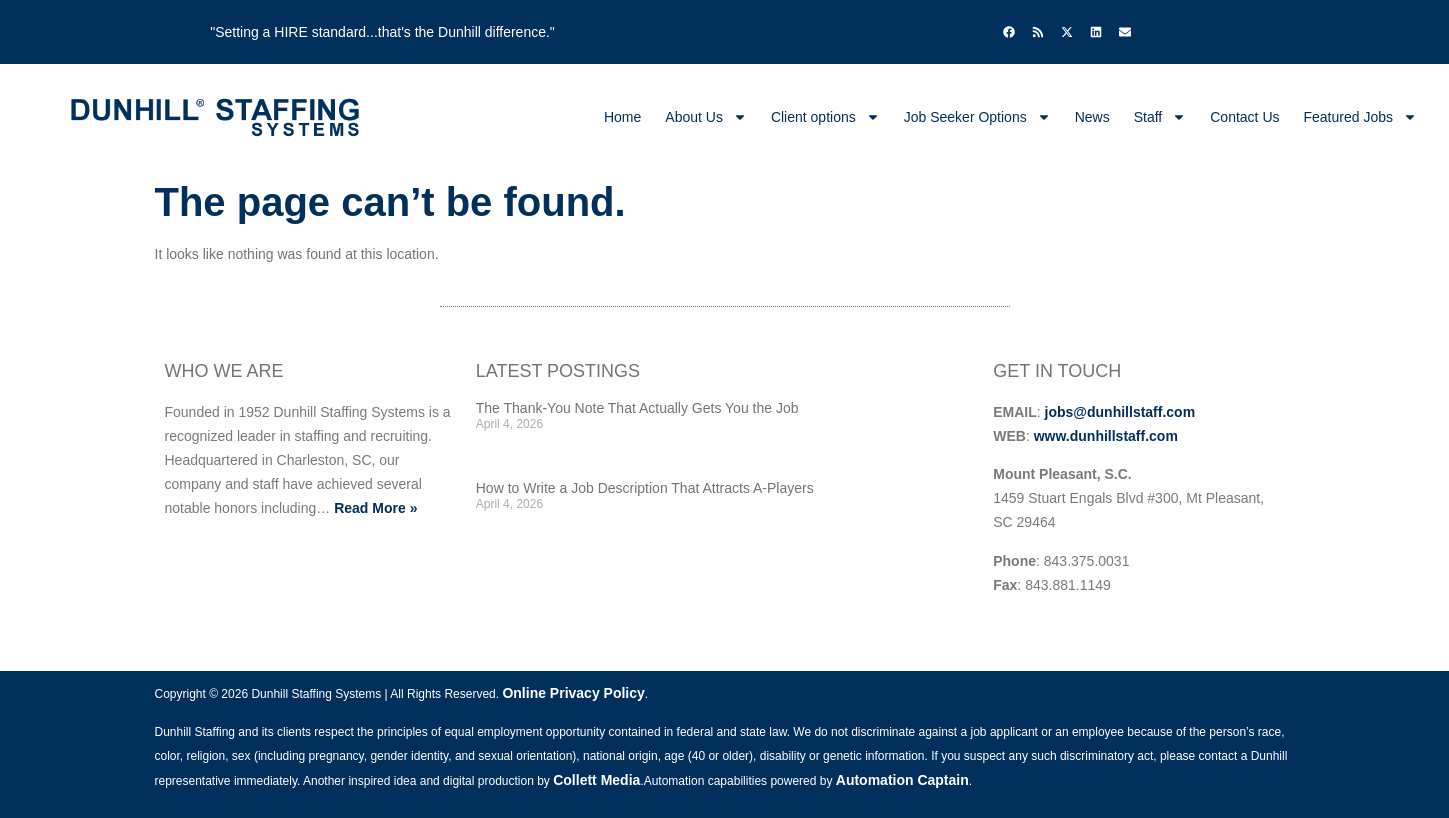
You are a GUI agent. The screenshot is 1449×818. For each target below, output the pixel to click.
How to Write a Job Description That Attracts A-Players (645, 488)
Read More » (375, 508)
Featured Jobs (1361, 117)
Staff (1160, 117)
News (1092, 117)
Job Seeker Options (977, 117)
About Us (706, 117)
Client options (825, 117)
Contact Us (1244, 117)
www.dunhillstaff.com (1106, 436)
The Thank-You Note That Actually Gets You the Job (637, 408)
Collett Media (596, 780)
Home (622, 117)
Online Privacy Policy (573, 693)
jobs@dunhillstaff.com (1120, 412)
